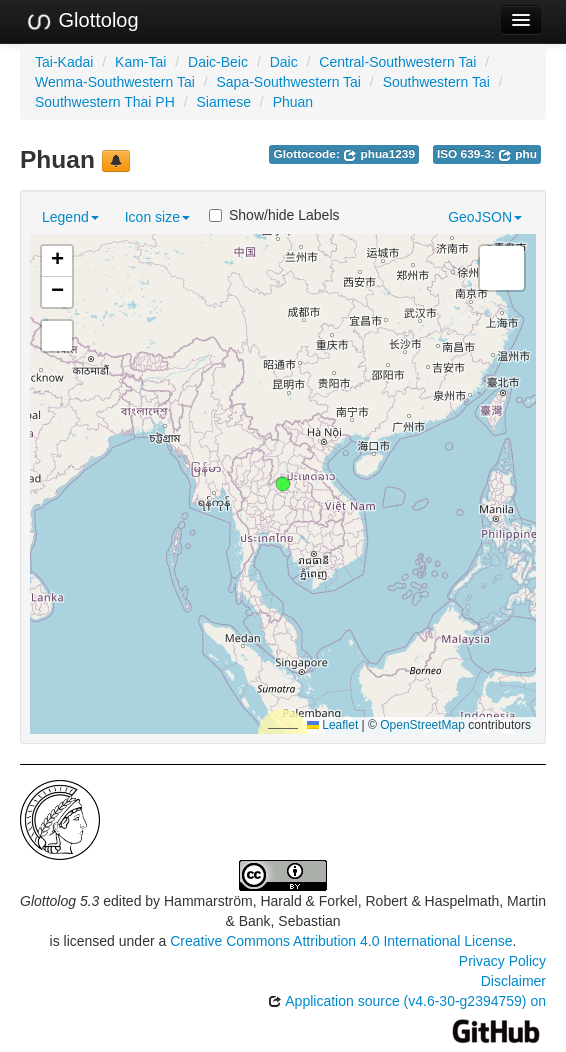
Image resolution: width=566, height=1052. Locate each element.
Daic (284, 62)
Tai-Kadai (64, 62)
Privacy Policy (502, 961)
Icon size (157, 217)
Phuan (293, 102)
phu (517, 154)
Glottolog (82, 21)
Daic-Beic (218, 62)
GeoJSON (485, 217)
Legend (70, 217)
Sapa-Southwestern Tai (288, 82)
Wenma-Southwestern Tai (115, 82)
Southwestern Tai (436, 82)
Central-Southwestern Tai (397, 62)
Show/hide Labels (274, 215)
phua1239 (379, 154)
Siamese (224, 102)
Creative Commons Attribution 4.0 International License (341, 941)
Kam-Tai (140, 62)
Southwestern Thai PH (105, 102)
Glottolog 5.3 (59, 901)
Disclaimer (513, 981)
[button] (283, 484)
